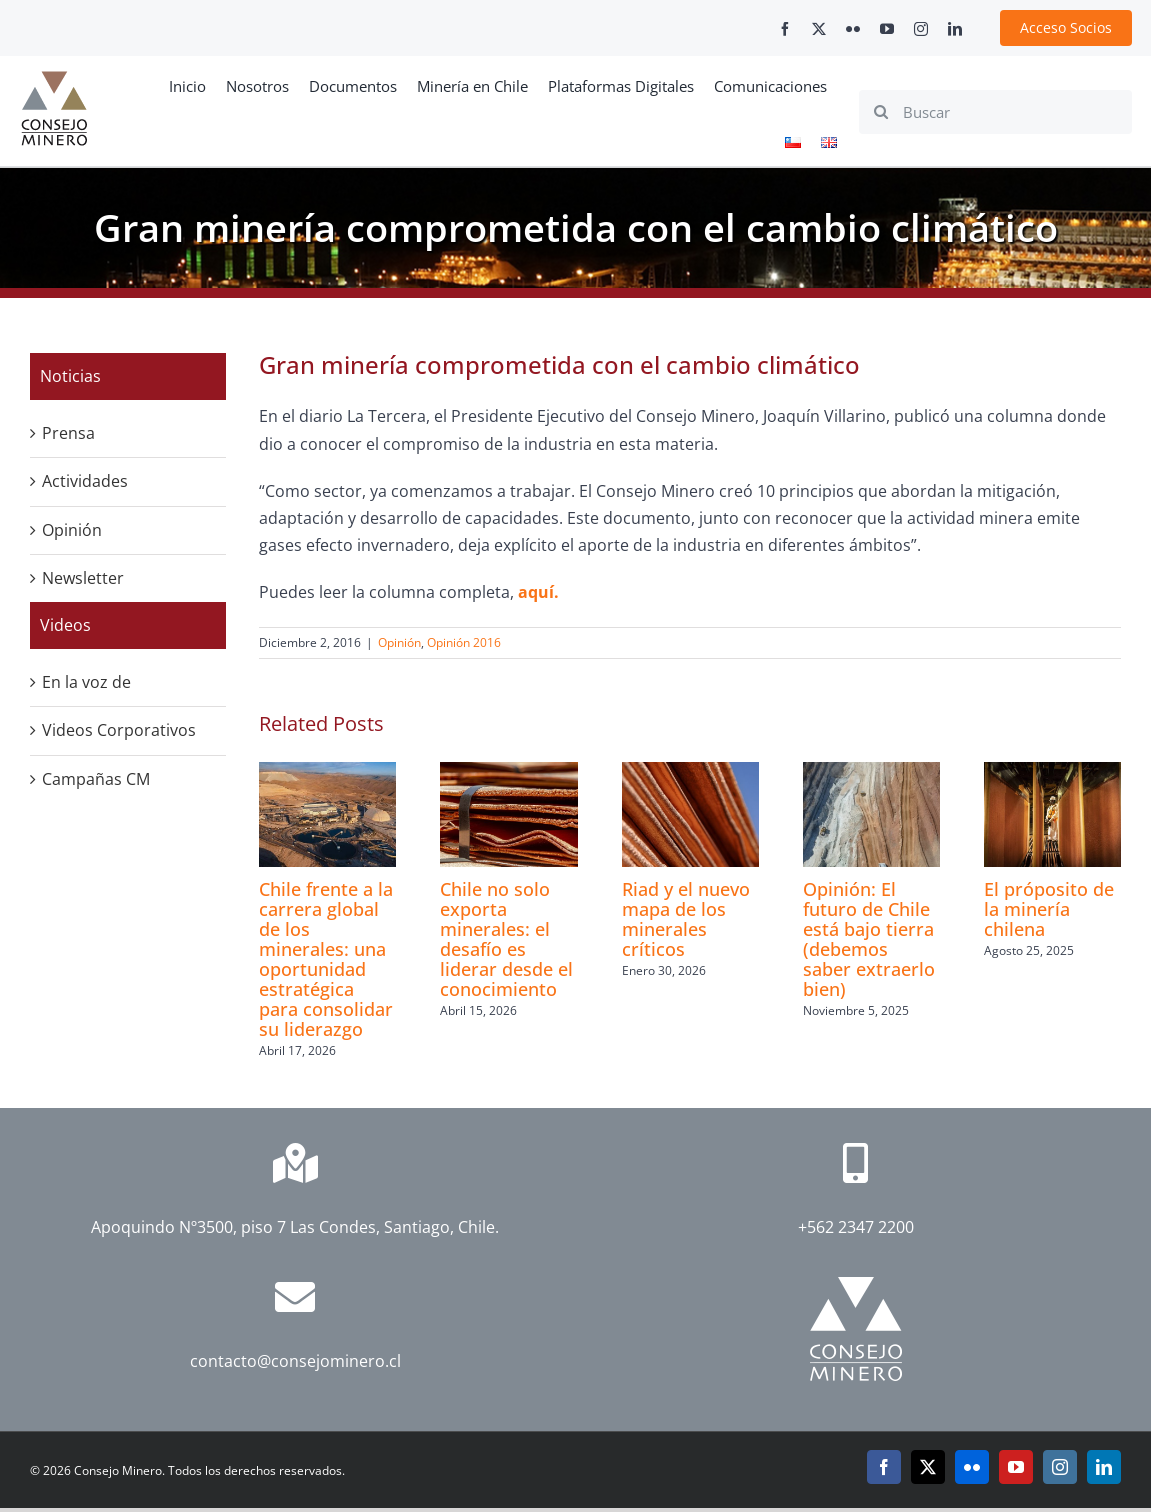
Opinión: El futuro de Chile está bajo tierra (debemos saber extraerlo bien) (869, 939)
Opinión (399, 642)
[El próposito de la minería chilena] (1052, 773)
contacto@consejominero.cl (295, 1361)
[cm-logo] (54, 79)
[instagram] (921, 29)
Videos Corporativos (119, 730)
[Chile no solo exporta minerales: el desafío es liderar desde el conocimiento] (508, 773)
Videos (65, 625)
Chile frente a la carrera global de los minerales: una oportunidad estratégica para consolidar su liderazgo (326, 959)
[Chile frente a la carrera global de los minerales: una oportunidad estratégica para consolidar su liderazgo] (327, 773)
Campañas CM (96, 779)
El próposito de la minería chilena (1049, 909)
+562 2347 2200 (856, 1227)
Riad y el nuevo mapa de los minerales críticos (686, 919)
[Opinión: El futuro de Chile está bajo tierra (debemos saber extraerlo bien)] (871, 773)
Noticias (70, 376)
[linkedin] (955, 29)
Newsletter (83, 578)
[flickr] (853, 29)
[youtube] (887, 29)
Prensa (68, 433)
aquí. (536, 592)
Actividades (85, 481)
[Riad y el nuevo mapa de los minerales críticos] (690, 773)
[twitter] (819, 29)
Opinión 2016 (464, 642)
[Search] (881, 112)
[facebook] (785, 29)
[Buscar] (995, 112)
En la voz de (86, 682)
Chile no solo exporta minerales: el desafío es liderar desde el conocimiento (506, 939)
